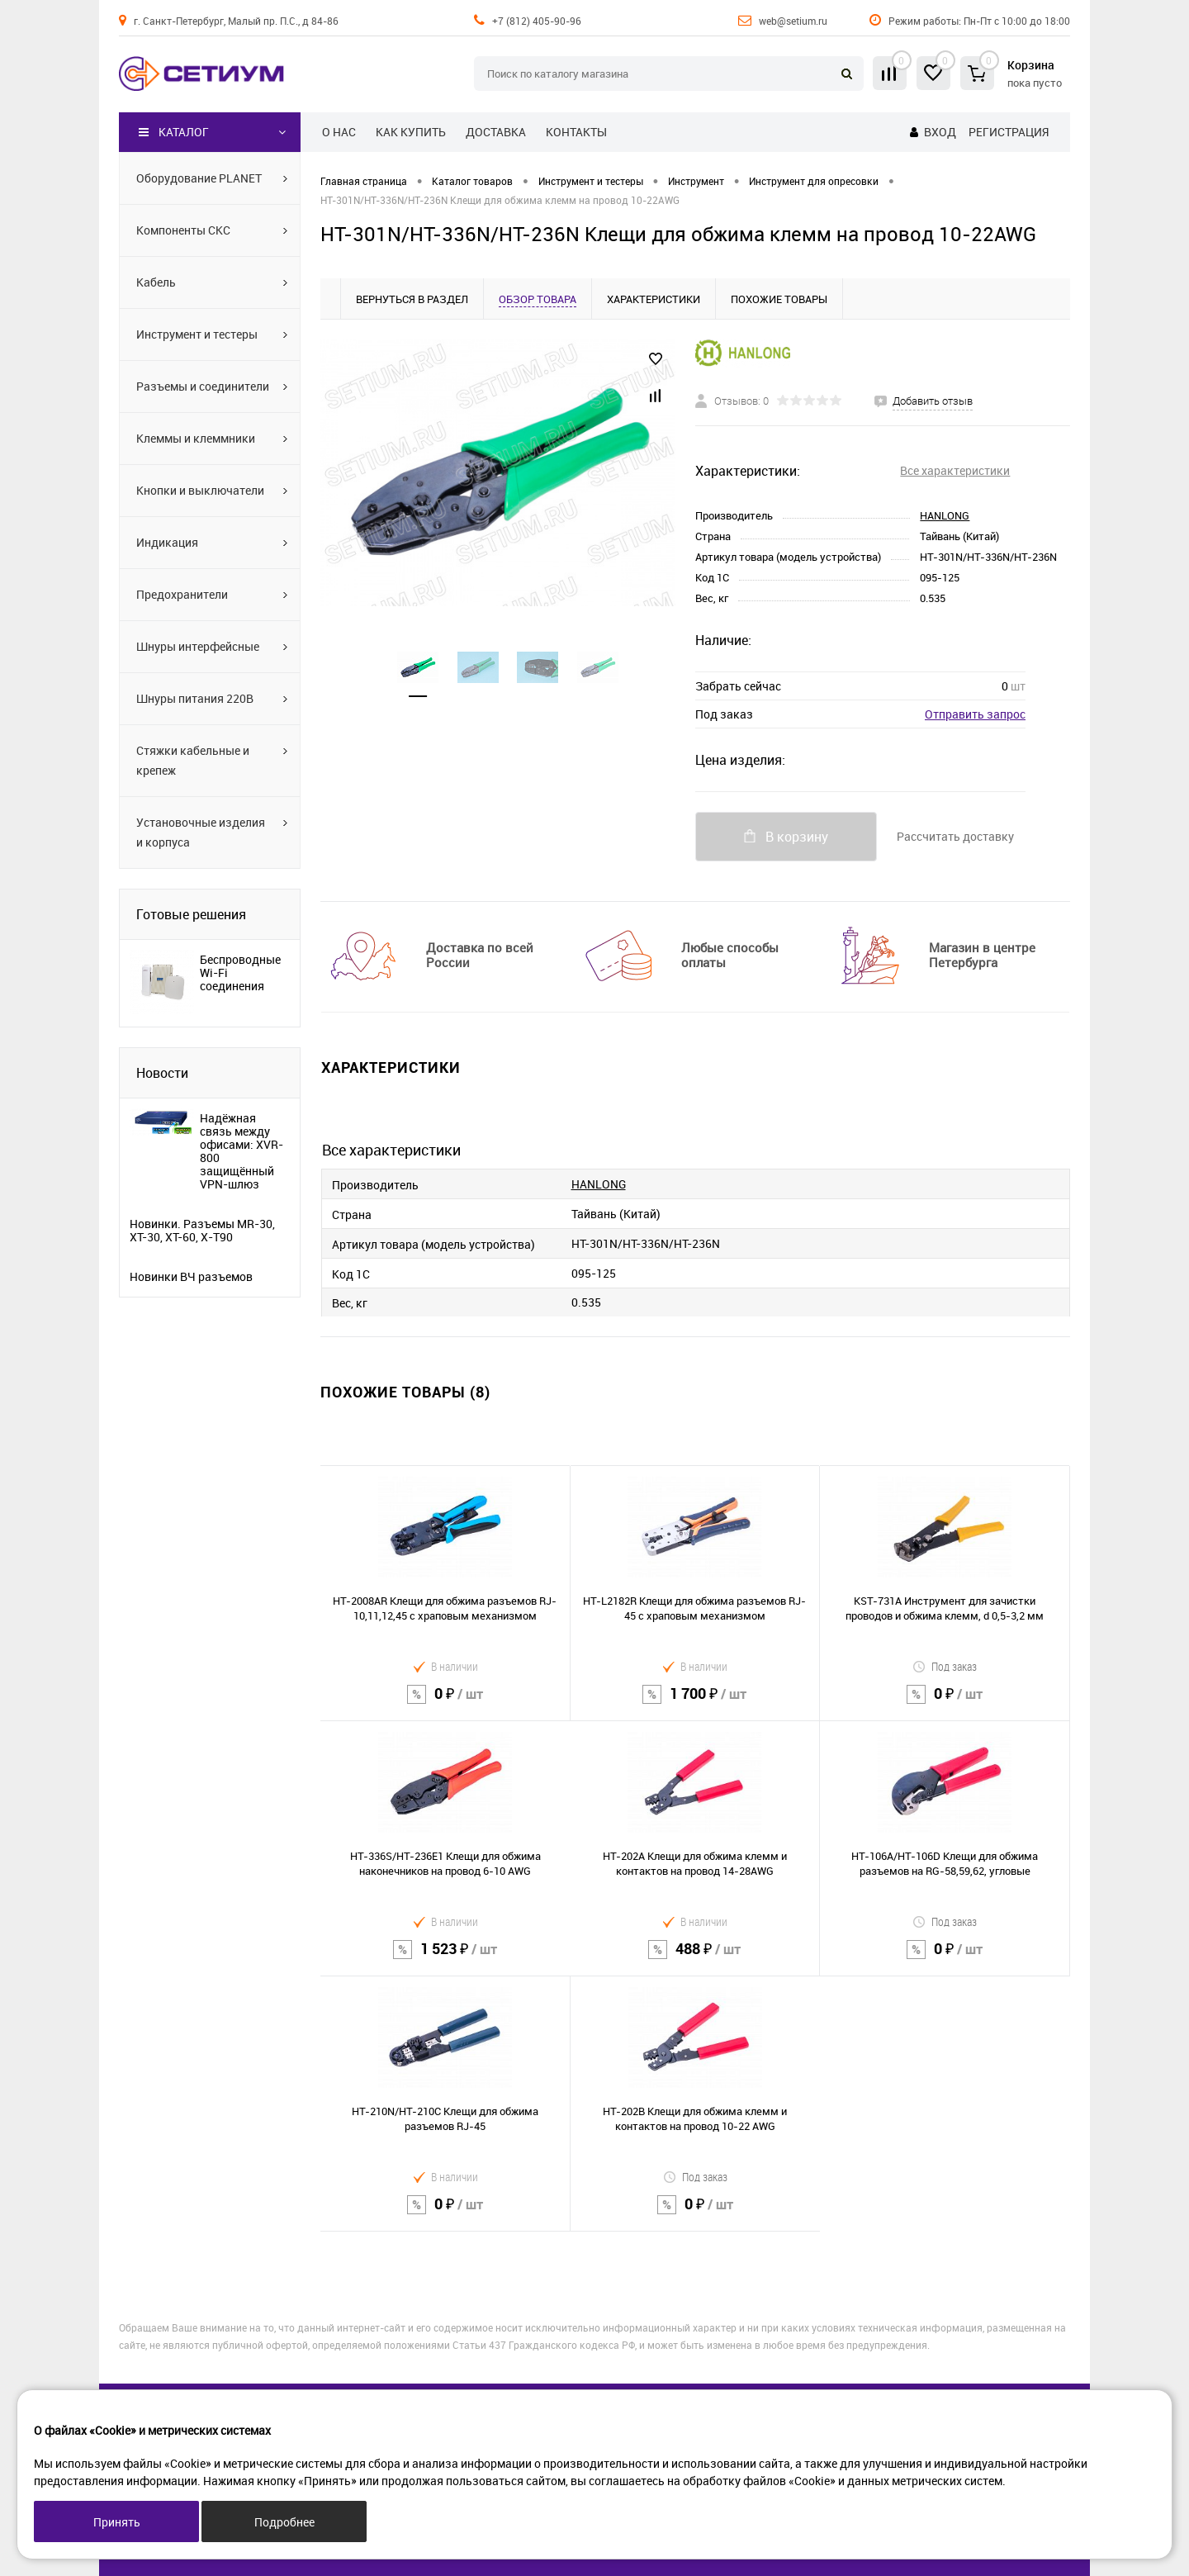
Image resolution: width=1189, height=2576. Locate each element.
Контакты (576, 132)
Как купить (411, 132)
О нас (339, 132)
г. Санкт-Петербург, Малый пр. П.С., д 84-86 (236, 20)
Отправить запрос (975, 714)
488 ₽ (695, 1959)
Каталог (174, 132)
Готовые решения (191, 914)
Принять (116, 2522)
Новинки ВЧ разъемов (191, 1276)
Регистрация (1009, 132)
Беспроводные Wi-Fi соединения (240, 973)
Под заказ (944, 1666)
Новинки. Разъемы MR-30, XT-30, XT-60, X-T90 (202, 1230)
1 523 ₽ (445, 1959)
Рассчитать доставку (955, 836)
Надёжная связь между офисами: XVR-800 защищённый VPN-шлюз (241, 1151)
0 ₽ (445, 1704)
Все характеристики (955, 470)
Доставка (496, 132)
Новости (162, 1073)
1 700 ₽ (695, 1704)
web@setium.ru (793, 20)
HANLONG (944, 515)
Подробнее (284, 2522)
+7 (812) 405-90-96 (536, 20)
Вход (940, 132)
